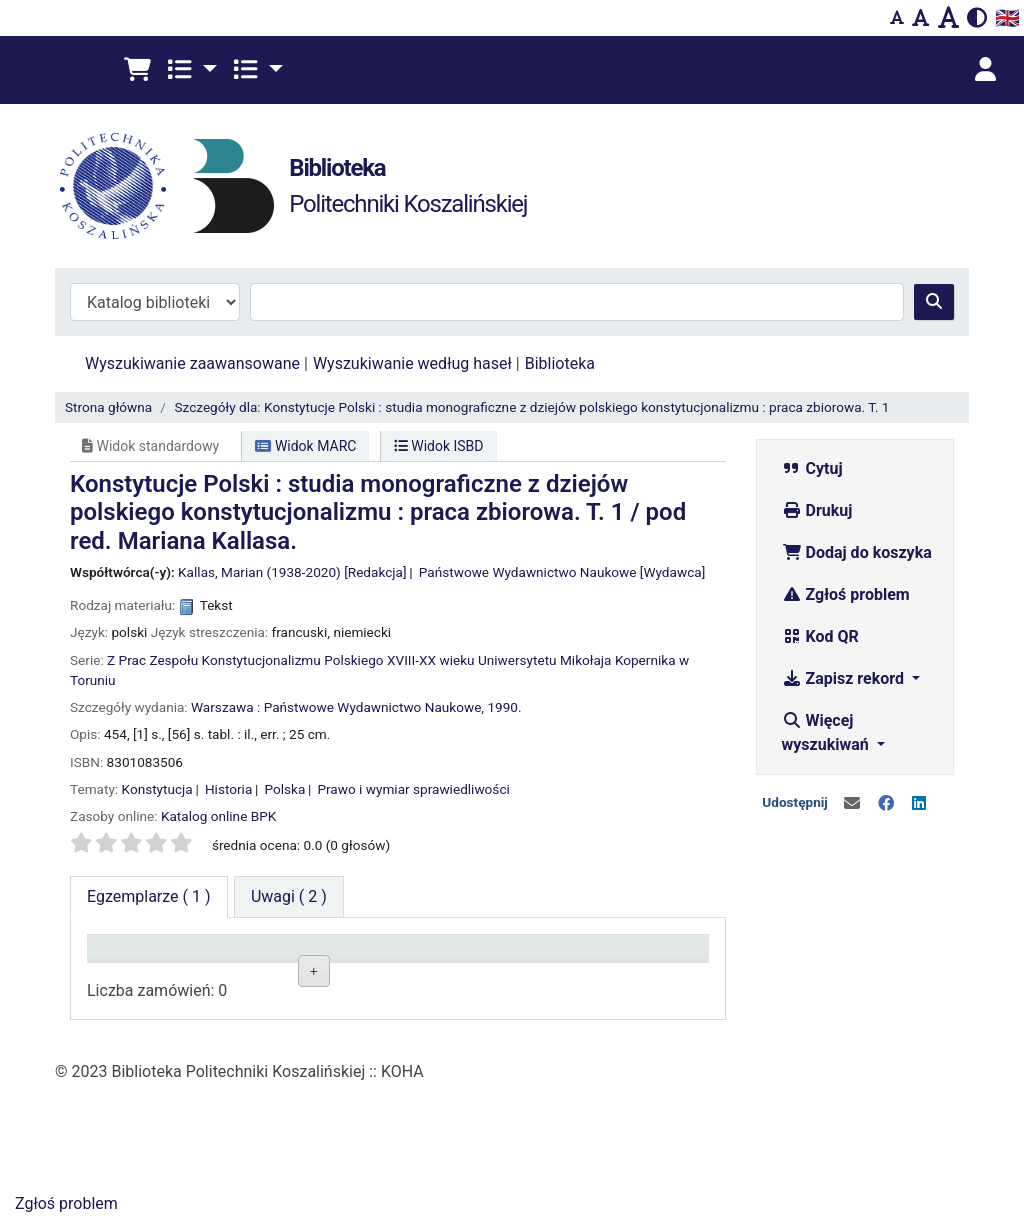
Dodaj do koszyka (857, 552)
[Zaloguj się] (985, 70)
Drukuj (817, 510)
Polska (284, 789)
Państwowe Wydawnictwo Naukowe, (374, 707)
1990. (504, 707)
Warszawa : (225, 707)
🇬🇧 (1007, 18)
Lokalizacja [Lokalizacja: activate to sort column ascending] (260, 975)
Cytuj (812, 468)
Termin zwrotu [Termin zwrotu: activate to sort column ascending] (619, 966)
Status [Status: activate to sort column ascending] (493, 975)
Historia (228, 789)
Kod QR (820, 636)
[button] (137, 70)
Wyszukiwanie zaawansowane (192, 363)
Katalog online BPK (218, 816)
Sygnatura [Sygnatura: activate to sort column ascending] (381, 975)
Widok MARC (305, 446)
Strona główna (108, 407)
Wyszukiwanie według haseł (412, 363)
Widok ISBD (439, 446)
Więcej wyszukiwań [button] (827, 732)
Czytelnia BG (263, 1022)
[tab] (289, 897)
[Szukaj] (934, 302)
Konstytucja (157, 789)
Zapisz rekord (845, 678)
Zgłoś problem (846, 594)
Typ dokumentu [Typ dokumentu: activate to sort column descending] (136, 966)
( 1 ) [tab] (149, 896)
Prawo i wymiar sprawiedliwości (413, 789)
